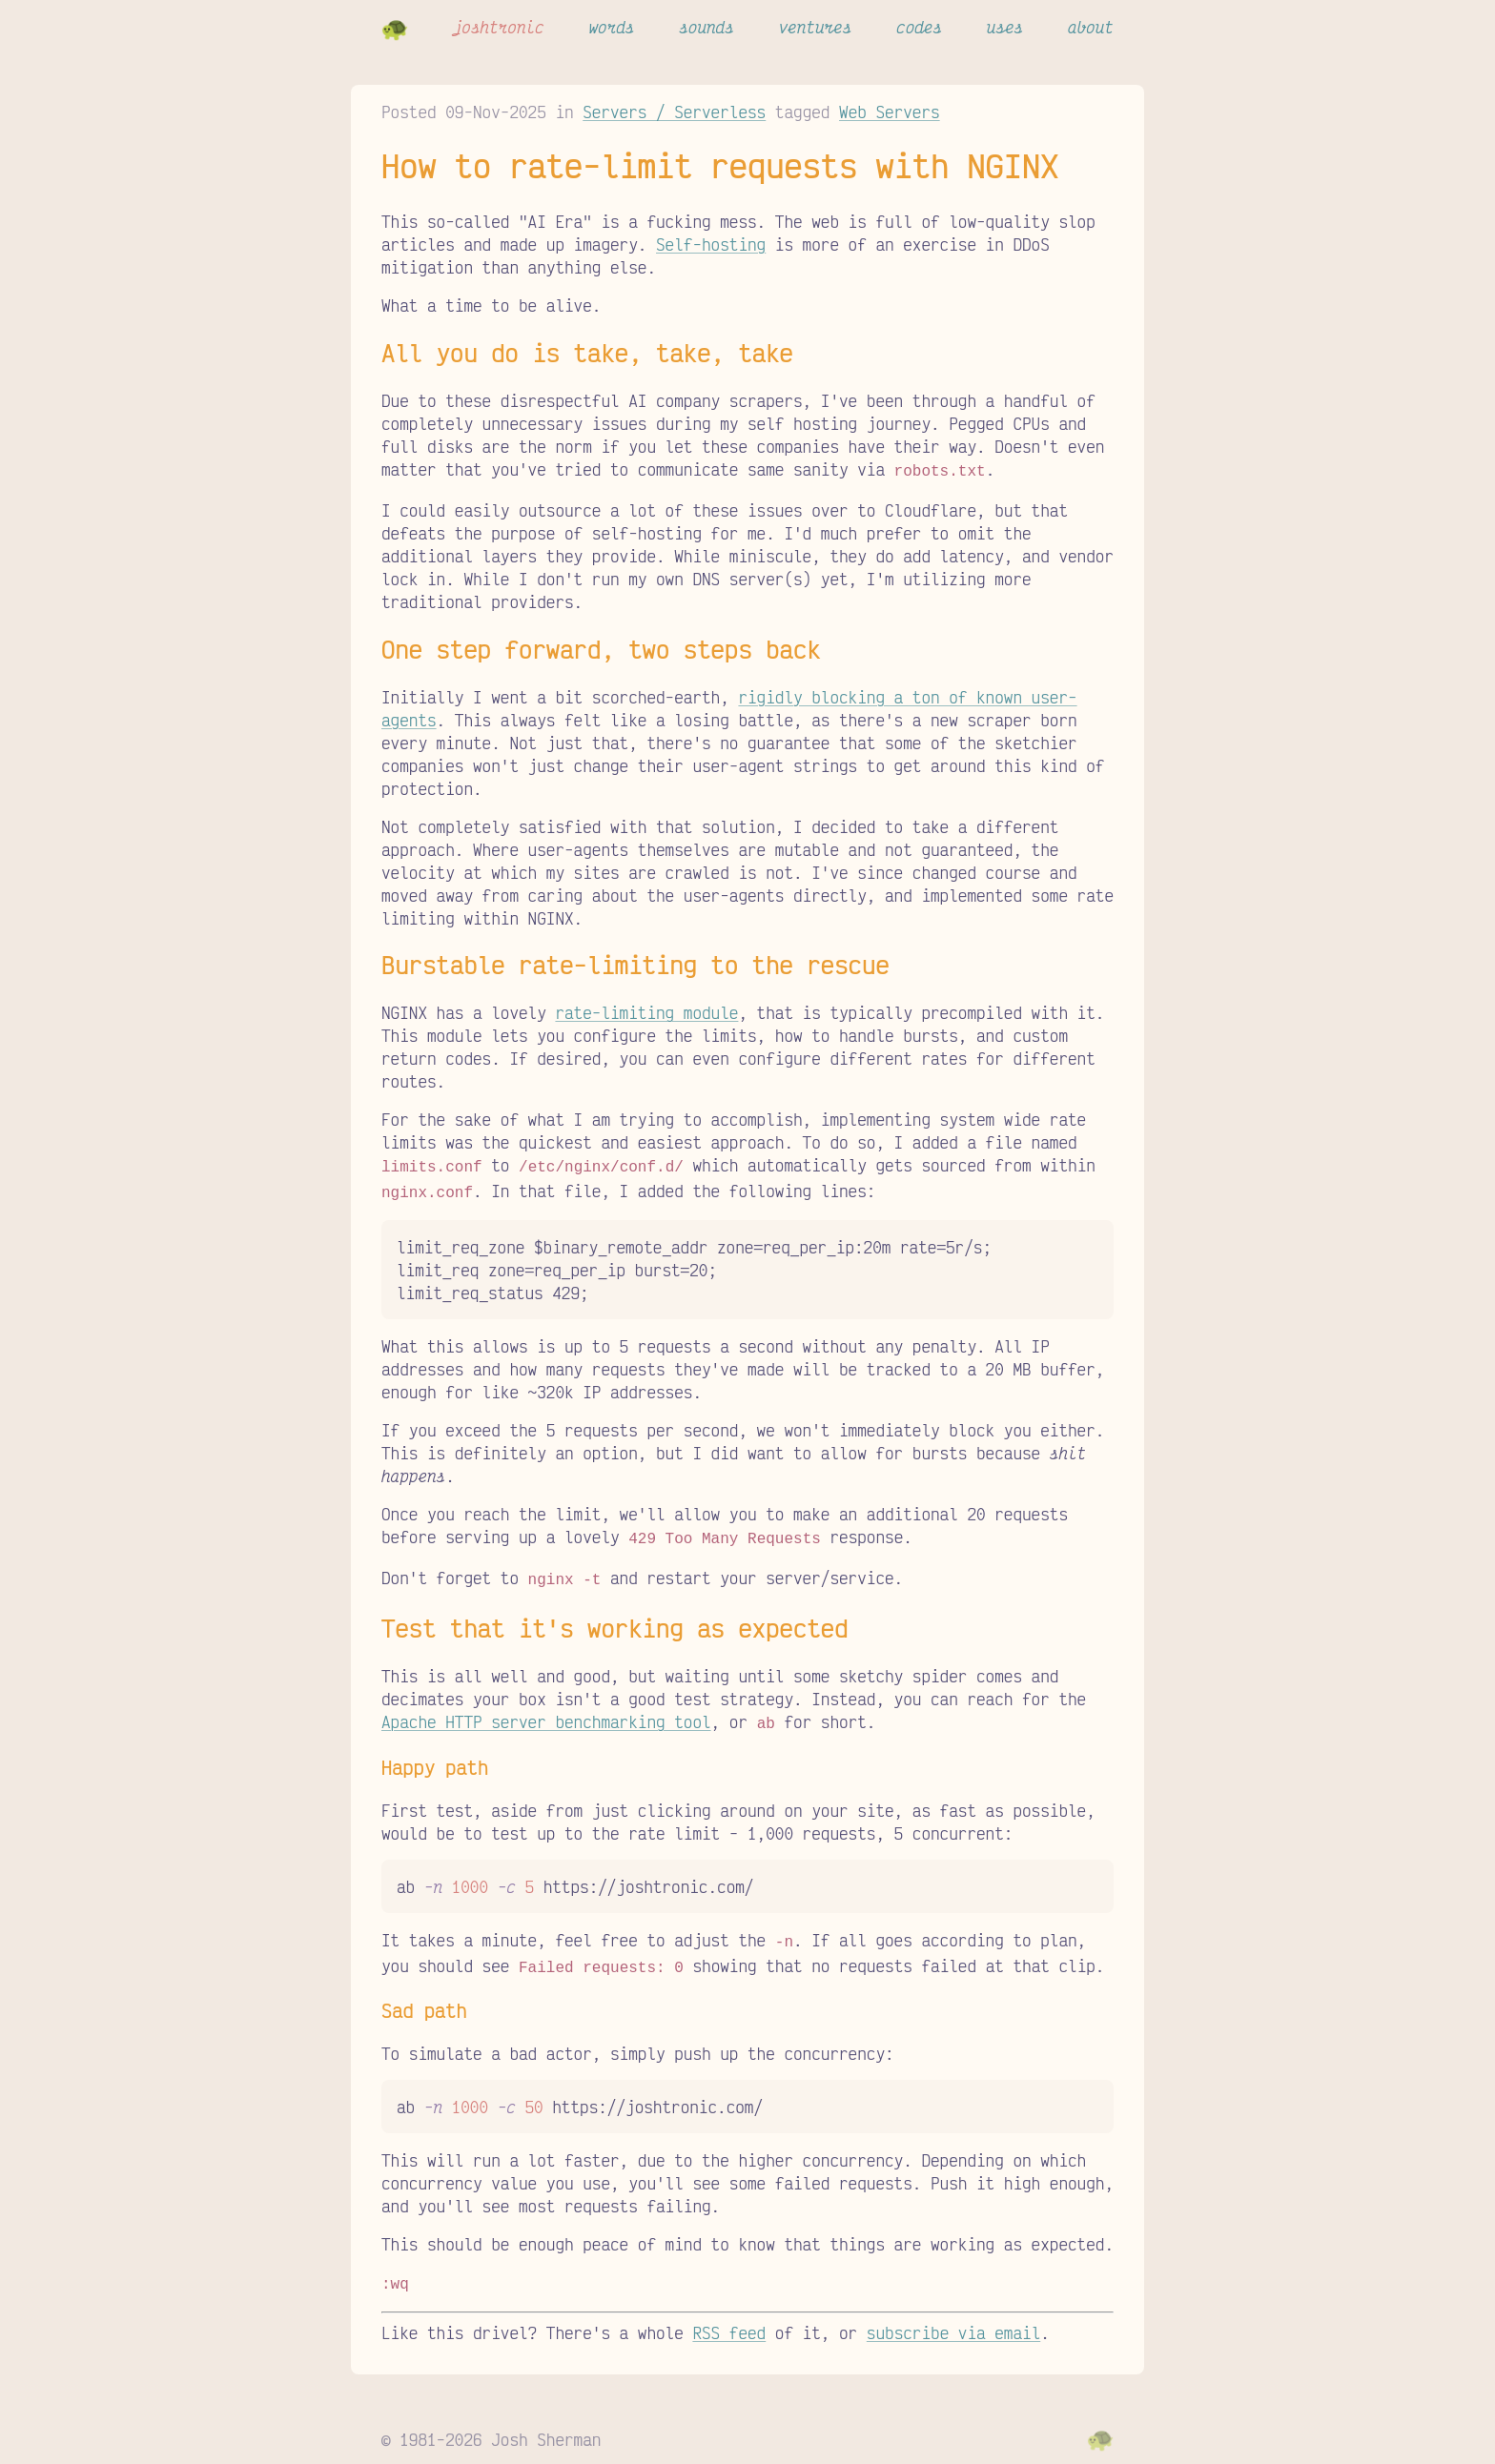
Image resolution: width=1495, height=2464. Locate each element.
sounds (706, 26)
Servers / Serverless (674, 111)
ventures (815, 26)
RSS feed (729, 2315)
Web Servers (889, 111)
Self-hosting (711, 244)
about (1091, 26)
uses (1005, 26)
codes (919, 26)
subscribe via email (953, 2315)
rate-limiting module (646, 1010)
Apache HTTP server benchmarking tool (546, 1711)
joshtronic (498, 26)
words (611, 26)
